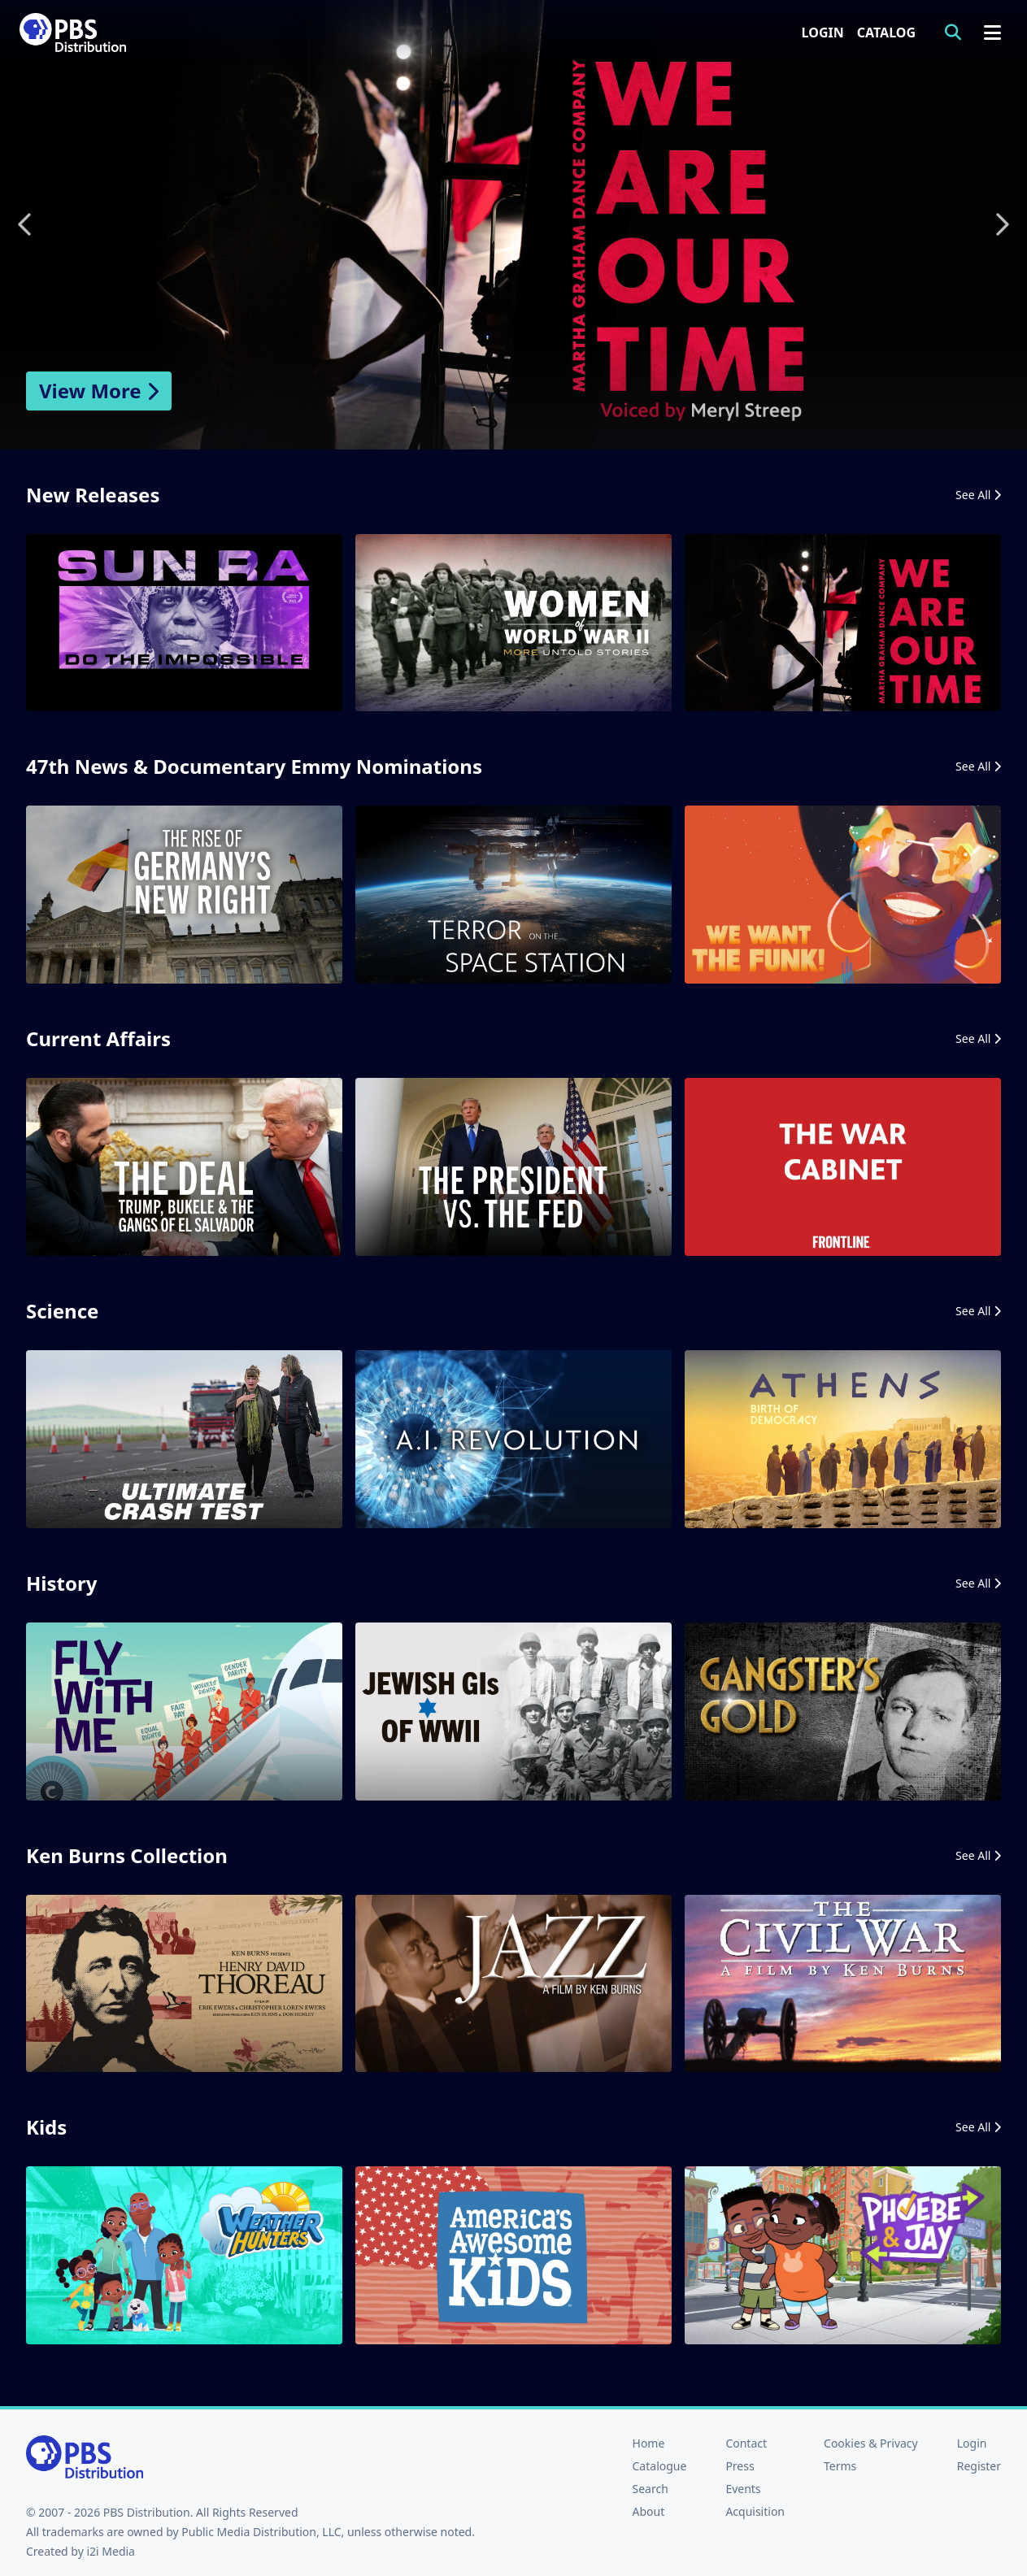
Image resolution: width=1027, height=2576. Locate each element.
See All (978, 494)
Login (823, 32)
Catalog (886, 32)
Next (1001, 224)
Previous (26, 224)
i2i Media (110, 2551)
